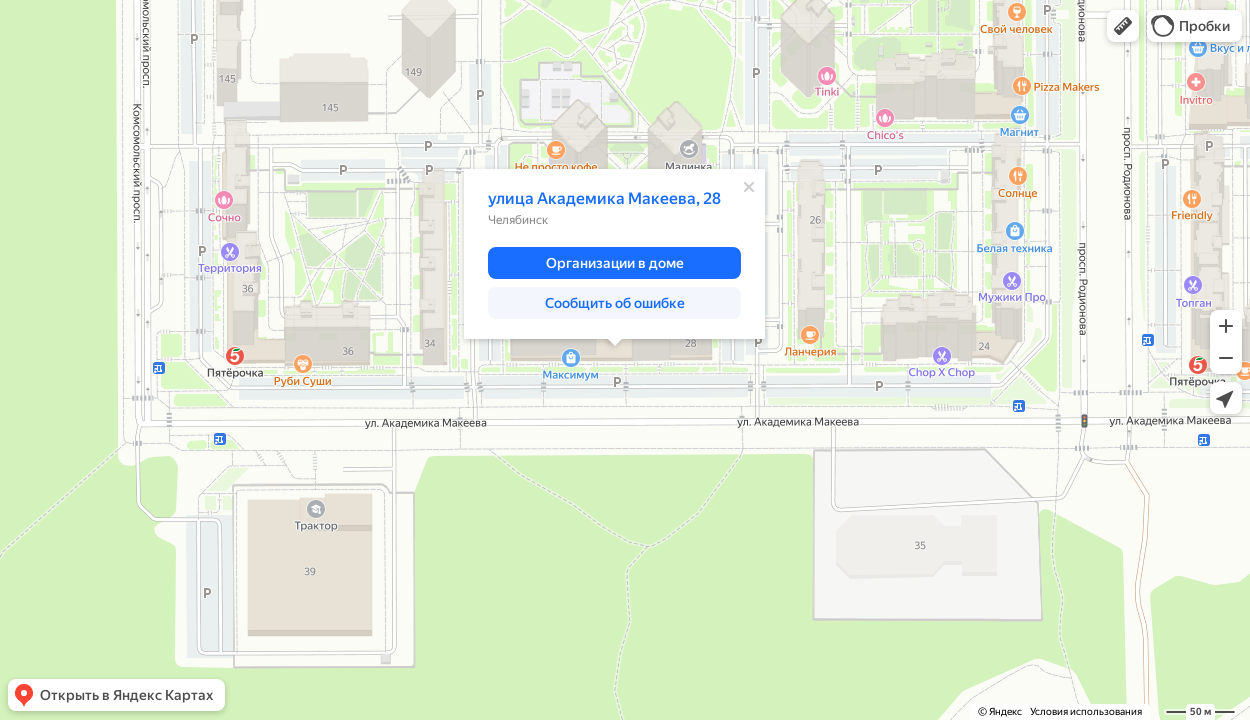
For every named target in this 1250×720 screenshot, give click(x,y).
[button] (1123, 26)
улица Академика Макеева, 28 (604, 198)
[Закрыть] (749, 187)
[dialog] (614, 254)
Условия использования (1086, 711)
